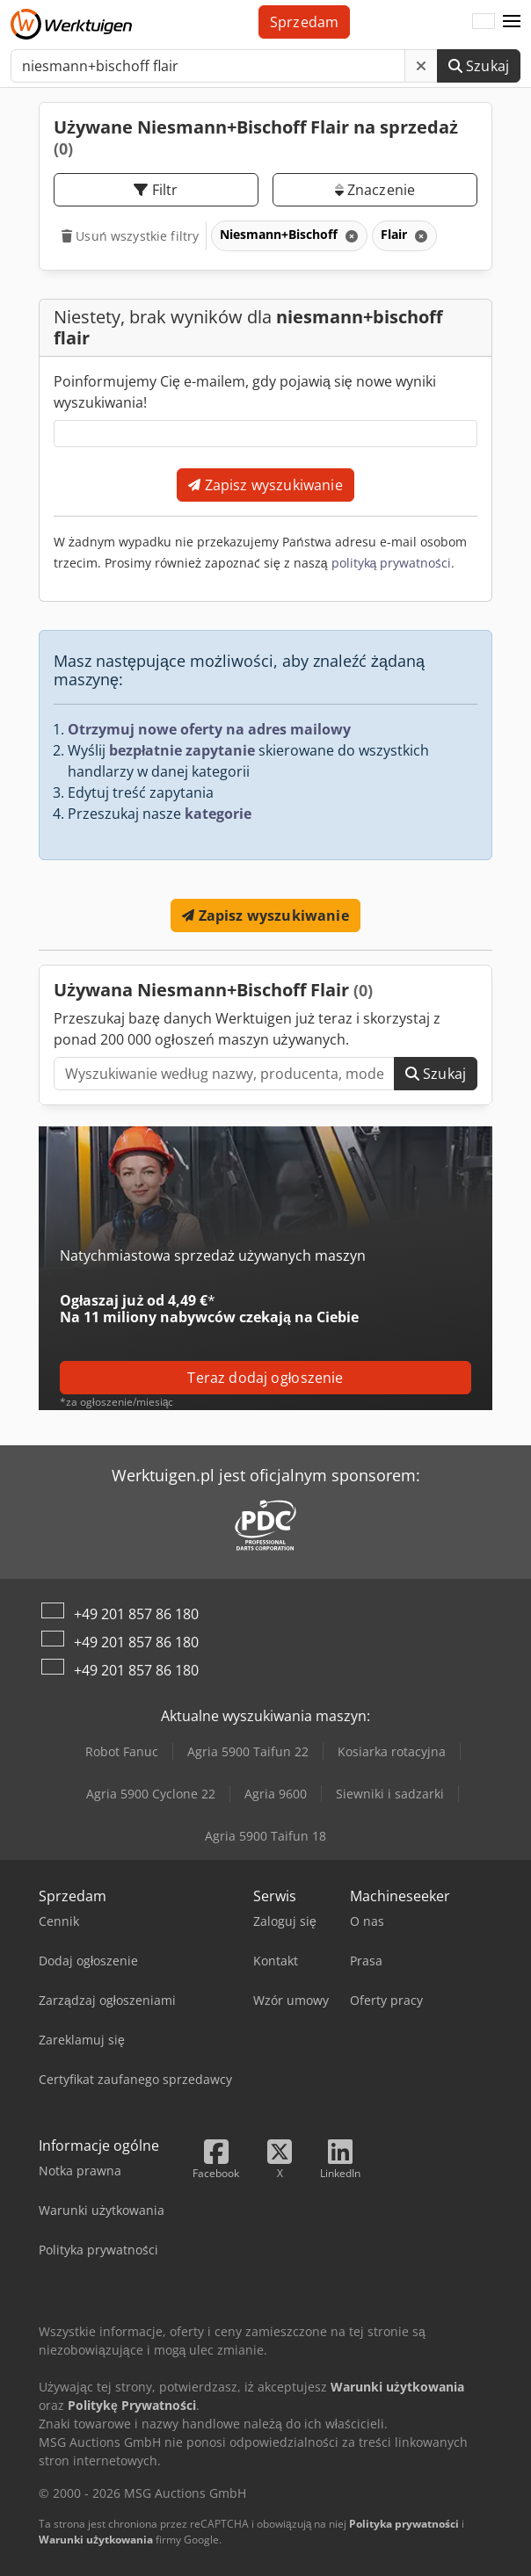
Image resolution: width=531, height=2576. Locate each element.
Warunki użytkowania (96, 2539)
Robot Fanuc (121, 1751)
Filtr (156, 189)
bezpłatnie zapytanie (182, 750)
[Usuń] (421, 66)
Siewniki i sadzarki (390, 1793)
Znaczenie (375, 189)
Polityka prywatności (404, 2523)
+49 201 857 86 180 (136, 1614)
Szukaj (478, 66)
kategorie (218, 813)
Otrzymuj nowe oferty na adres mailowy (209, 729)
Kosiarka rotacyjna (392, 1751)
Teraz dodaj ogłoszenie (265, 1377)
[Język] (483, 22)
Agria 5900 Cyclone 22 (150, 1793)
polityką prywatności (391, 562)
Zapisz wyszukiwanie (265, 485)
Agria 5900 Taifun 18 (265, 1835)
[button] (511, 22)
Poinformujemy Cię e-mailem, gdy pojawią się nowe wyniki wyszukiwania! (245, 392)
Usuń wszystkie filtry (130, 236)
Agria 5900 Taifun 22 (248, 1751)
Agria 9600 (275, 1793)
